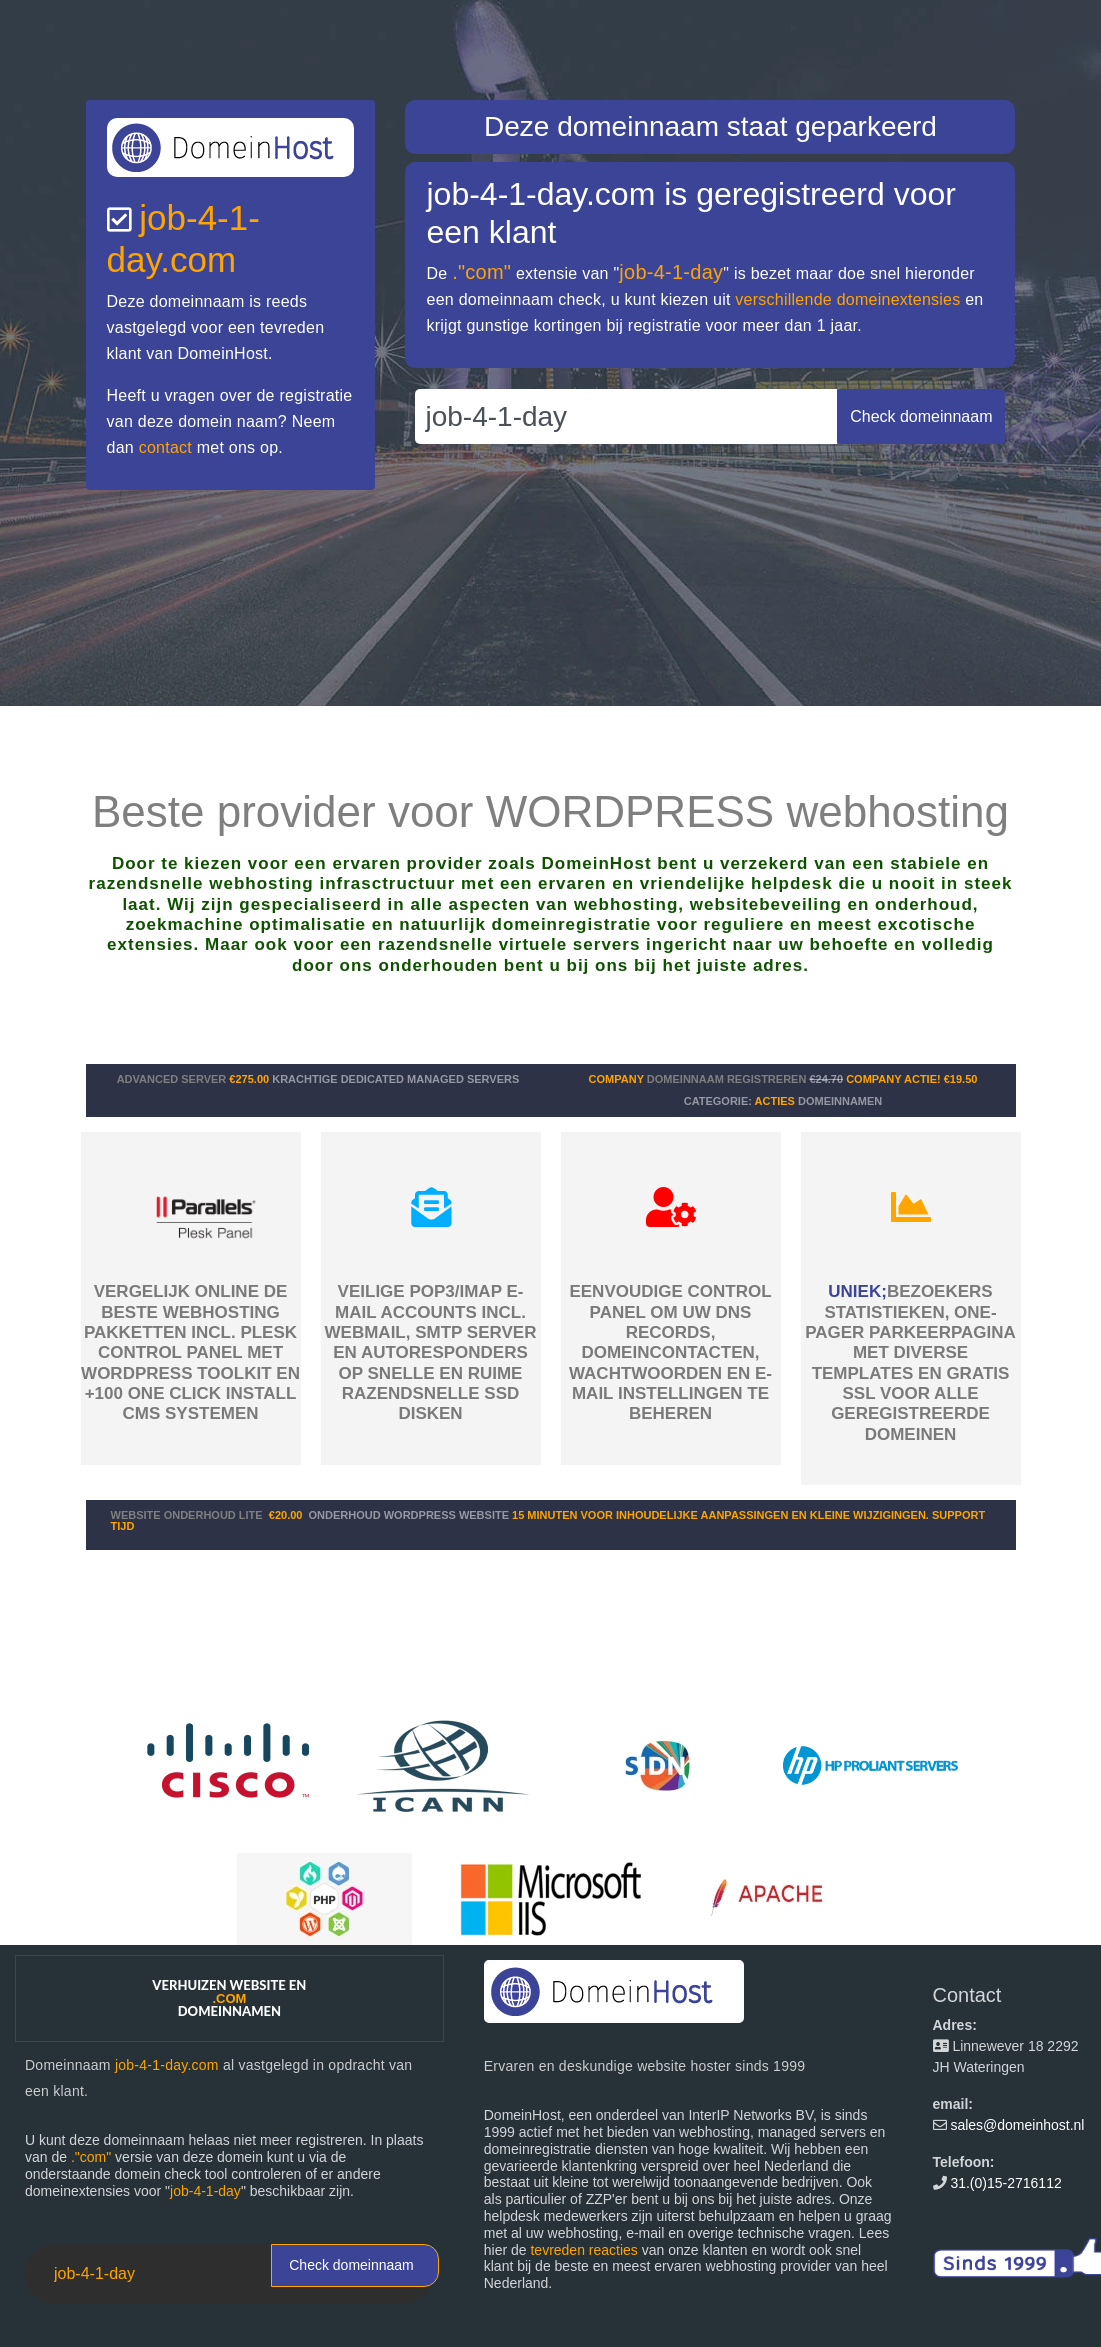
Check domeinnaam (351, 2265)
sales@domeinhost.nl (1017, 2125)
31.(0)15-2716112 (1005, 2183)
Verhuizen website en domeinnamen (229, 1998)
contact (165, 447)
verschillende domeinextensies (847, 299)
